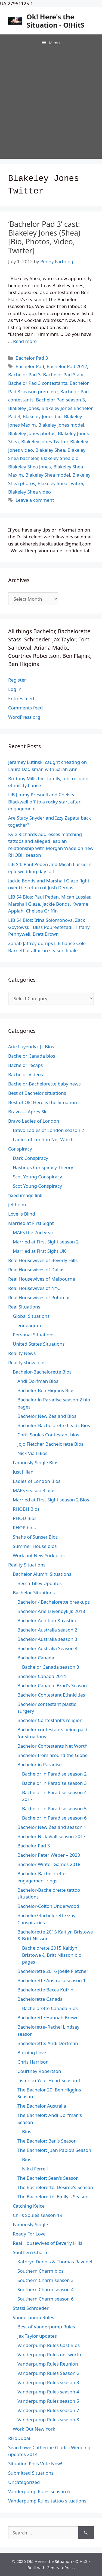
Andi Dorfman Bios (37, 1381)
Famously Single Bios (35, 1462)
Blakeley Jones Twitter (44, 441)
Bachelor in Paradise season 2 (54, 1774)
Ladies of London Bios (36, 1481)
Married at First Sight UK (39, 1251)
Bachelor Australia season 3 (47, 1639)
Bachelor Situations (34, 1592)
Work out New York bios (38, 1555)
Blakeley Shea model (47, 475)
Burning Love (31, 2052)
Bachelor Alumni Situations (42, 1574)
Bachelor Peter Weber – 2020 (48, 1855)
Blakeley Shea (50, 450)
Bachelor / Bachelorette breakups (53, 1602)
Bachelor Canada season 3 (50, 1667)
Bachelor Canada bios (31, 1056)
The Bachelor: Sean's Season (48, 2178)
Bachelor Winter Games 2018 (49, 1864)
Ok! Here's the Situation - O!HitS (56, 21)
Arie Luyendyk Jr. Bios (31, 1046)
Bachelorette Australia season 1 (51, 1980)
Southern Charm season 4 (45, 2289)
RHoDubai (19, 2438)
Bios (26, 2131)
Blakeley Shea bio (60, 458)
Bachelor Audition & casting (47, 1620)
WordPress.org (24, 717)
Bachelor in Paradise (39, 1764)
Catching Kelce (29, 2206)
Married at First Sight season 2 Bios (51, 1500)
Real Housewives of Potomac (39, 1297)
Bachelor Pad (30, 366)
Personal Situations (34, 1334)
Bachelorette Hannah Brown (48, 2017)
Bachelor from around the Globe (52, 1755)
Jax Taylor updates (37, 2336)
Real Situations (24, 1307)
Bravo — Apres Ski (28, 1111)
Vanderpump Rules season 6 (39, 2491)
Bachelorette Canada (40, 1999)
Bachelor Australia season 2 (47, 1630)
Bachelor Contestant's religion (50, 1720)
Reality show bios (26, 1362)
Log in (14, 689)
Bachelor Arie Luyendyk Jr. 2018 (51, 1611)
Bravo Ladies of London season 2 (48, 1130)
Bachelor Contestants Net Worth (52, 1746)
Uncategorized (24, 2482)
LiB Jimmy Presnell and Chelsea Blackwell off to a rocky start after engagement (44, 801)
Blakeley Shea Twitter (60, 483)
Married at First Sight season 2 (46, 1242)
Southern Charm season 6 (45, 2299)
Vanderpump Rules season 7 (48, 2410)
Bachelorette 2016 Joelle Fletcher (52, 1971)
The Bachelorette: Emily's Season (52, 2196)
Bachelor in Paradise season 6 (54, 1818)
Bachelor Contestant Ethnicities (51, 1695)
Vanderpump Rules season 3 (48, 2382)
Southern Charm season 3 (45, 2280)
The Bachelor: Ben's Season (47, 2141)
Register (17, 680)
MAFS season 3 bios (34, 1490)
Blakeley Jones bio (42, 416)
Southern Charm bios (40, 2271)
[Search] (86, 2532)
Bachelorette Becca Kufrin (45, 1990)
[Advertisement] (51, 105)
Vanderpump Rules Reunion (47, 2364)
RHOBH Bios (26, 1509)
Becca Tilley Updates (39, 1583)
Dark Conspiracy (30, 1158)
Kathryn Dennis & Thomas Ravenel (54, 2261)
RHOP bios (24, 1527)
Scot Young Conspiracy (37, 1176)
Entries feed (21, 698)
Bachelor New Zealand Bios (46, 1416)
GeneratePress (61, 2567)
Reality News (22, 1353)
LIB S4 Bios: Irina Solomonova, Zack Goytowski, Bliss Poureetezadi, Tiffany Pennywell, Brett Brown (49, 927)
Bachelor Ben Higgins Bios (46, 1390)
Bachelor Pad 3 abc (63, 374)
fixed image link (25, 1195)
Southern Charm (31, 2252)
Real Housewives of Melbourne (41, 1279)
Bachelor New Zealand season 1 (51, 1827)
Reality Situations (26, 1565)
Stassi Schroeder (31, 2308)
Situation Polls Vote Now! (35, 2463)
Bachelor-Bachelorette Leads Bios (53, 1425)
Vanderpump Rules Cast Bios (48, 2345)
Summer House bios (35, 1546)
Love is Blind (21, 1214)
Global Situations (31, 1316)
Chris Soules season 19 (37, 2215)
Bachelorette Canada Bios (50, 2008)
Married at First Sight (31, 1223)
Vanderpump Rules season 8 (48, 2419)
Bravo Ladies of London (33, 1121)
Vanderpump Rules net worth (49, 2354)
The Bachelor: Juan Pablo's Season (54, 2150)
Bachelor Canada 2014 (41, 1676)
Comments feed (25, 708)
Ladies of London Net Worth (43, 1139)
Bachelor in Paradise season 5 (54, 1808)
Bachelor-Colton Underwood (48, 1906)
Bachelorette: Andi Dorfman (47, 2043)
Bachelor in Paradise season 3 (54, 1783)
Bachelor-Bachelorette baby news (44, 1084)
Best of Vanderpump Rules (46, 2326)
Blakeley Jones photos (31, 433)
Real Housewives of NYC (34, 1288)
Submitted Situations (31, 2473)
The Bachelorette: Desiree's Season (55, 2187)
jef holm (17, 1204)
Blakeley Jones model (61, 425)
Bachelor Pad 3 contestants (37, 383)
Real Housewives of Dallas (36, 1269)
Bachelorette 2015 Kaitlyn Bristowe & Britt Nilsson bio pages (51, 1955)
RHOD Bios (24, 1518)
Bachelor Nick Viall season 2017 (51, 1836)
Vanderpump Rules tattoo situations (47, 2501)
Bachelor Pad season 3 (60, 400)
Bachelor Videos (25, 1074)
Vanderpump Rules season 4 (48, 2392)
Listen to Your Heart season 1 (49, 2080)
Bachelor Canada (35, 1657)
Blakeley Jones (23, 408)
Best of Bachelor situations (37, 1093)
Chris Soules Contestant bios (48, 1434)
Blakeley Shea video (29, 492)
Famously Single (30, 2224)
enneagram (29, 1325)
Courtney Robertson (39, 2071)
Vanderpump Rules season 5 (48, 2401)
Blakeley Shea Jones (29, 466)
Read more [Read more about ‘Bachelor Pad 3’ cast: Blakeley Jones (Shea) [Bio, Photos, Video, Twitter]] (25, 341)
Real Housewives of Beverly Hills (43, 1260)
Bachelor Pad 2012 (67, 366)
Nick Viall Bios (32, 1453)
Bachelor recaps (25, 1065)
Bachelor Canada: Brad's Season (52, 1685)
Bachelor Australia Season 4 (47, 1648)
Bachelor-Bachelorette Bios (42, 1372)
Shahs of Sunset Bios (35, 1537)
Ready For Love (29, 2234)
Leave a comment (35, 500)
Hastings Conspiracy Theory (43, 1167)
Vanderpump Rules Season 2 (48, 2373)
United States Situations (39, 1344)
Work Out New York (34, 2429)
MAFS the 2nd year (33, 1232)
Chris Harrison (33, 2062)
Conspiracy (20, 1149)
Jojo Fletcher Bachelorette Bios (50, 1444)
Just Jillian (23, 1472)
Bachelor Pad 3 (32, 358)
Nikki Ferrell (35, 2169)
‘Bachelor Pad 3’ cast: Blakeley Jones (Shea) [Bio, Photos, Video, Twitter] (44, 237)
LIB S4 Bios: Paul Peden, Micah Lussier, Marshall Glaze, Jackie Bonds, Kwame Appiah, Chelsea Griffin (49, 904)
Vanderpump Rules (33, 2317)
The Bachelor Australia (41, 2106)
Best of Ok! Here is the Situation (42, 1102)
